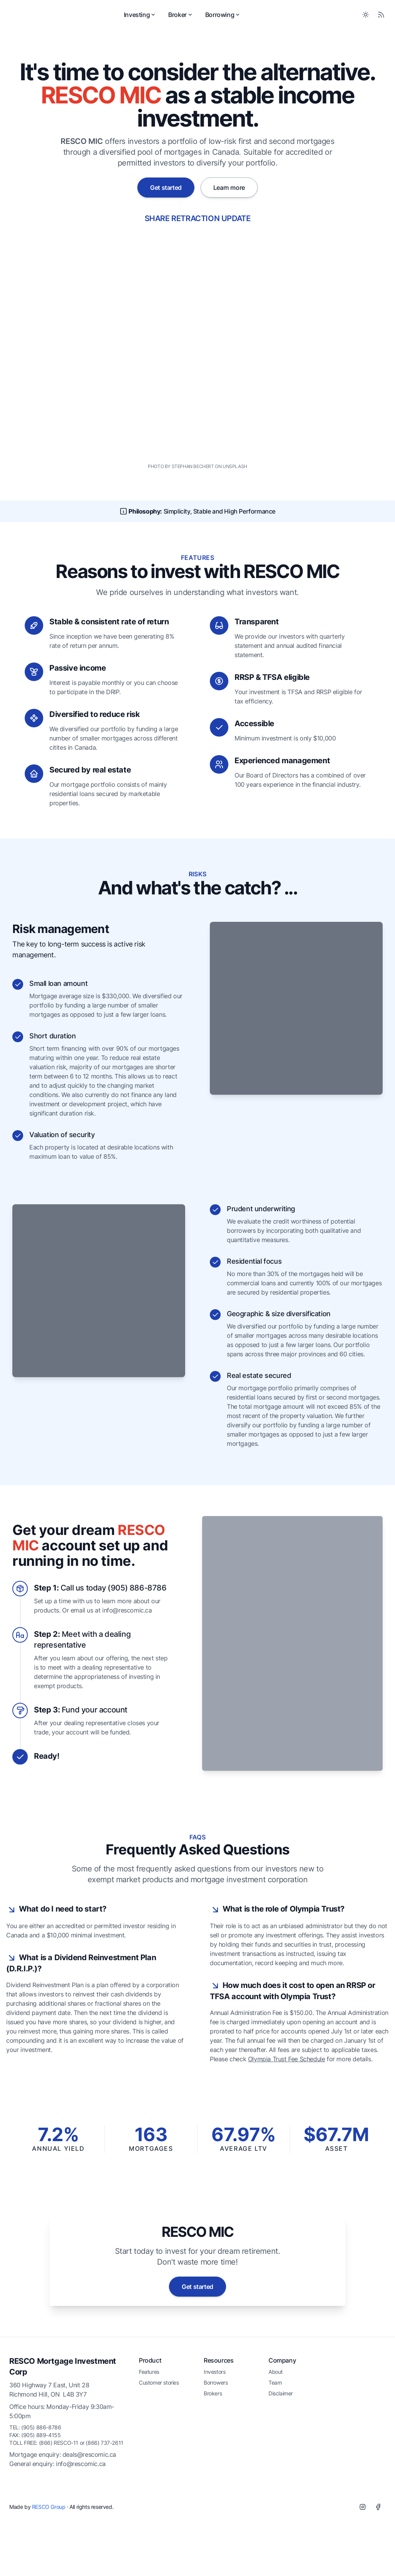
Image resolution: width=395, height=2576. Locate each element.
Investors (214, 2456)
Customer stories (159, 2466)
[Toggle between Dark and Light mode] (365, 19)
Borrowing (251, 19)
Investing (169, 19)
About (275, 2456)
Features (149, 2456)
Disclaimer (280, 2477)
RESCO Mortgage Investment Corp (62, 2451)
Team (275, 2466)
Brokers (213, 2477)
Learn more (229, 195)
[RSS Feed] (381, 19)
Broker (209, 19)
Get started (166, 195)
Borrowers (216, 2466)
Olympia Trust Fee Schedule (286, 2143)
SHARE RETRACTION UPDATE (198, 226)
